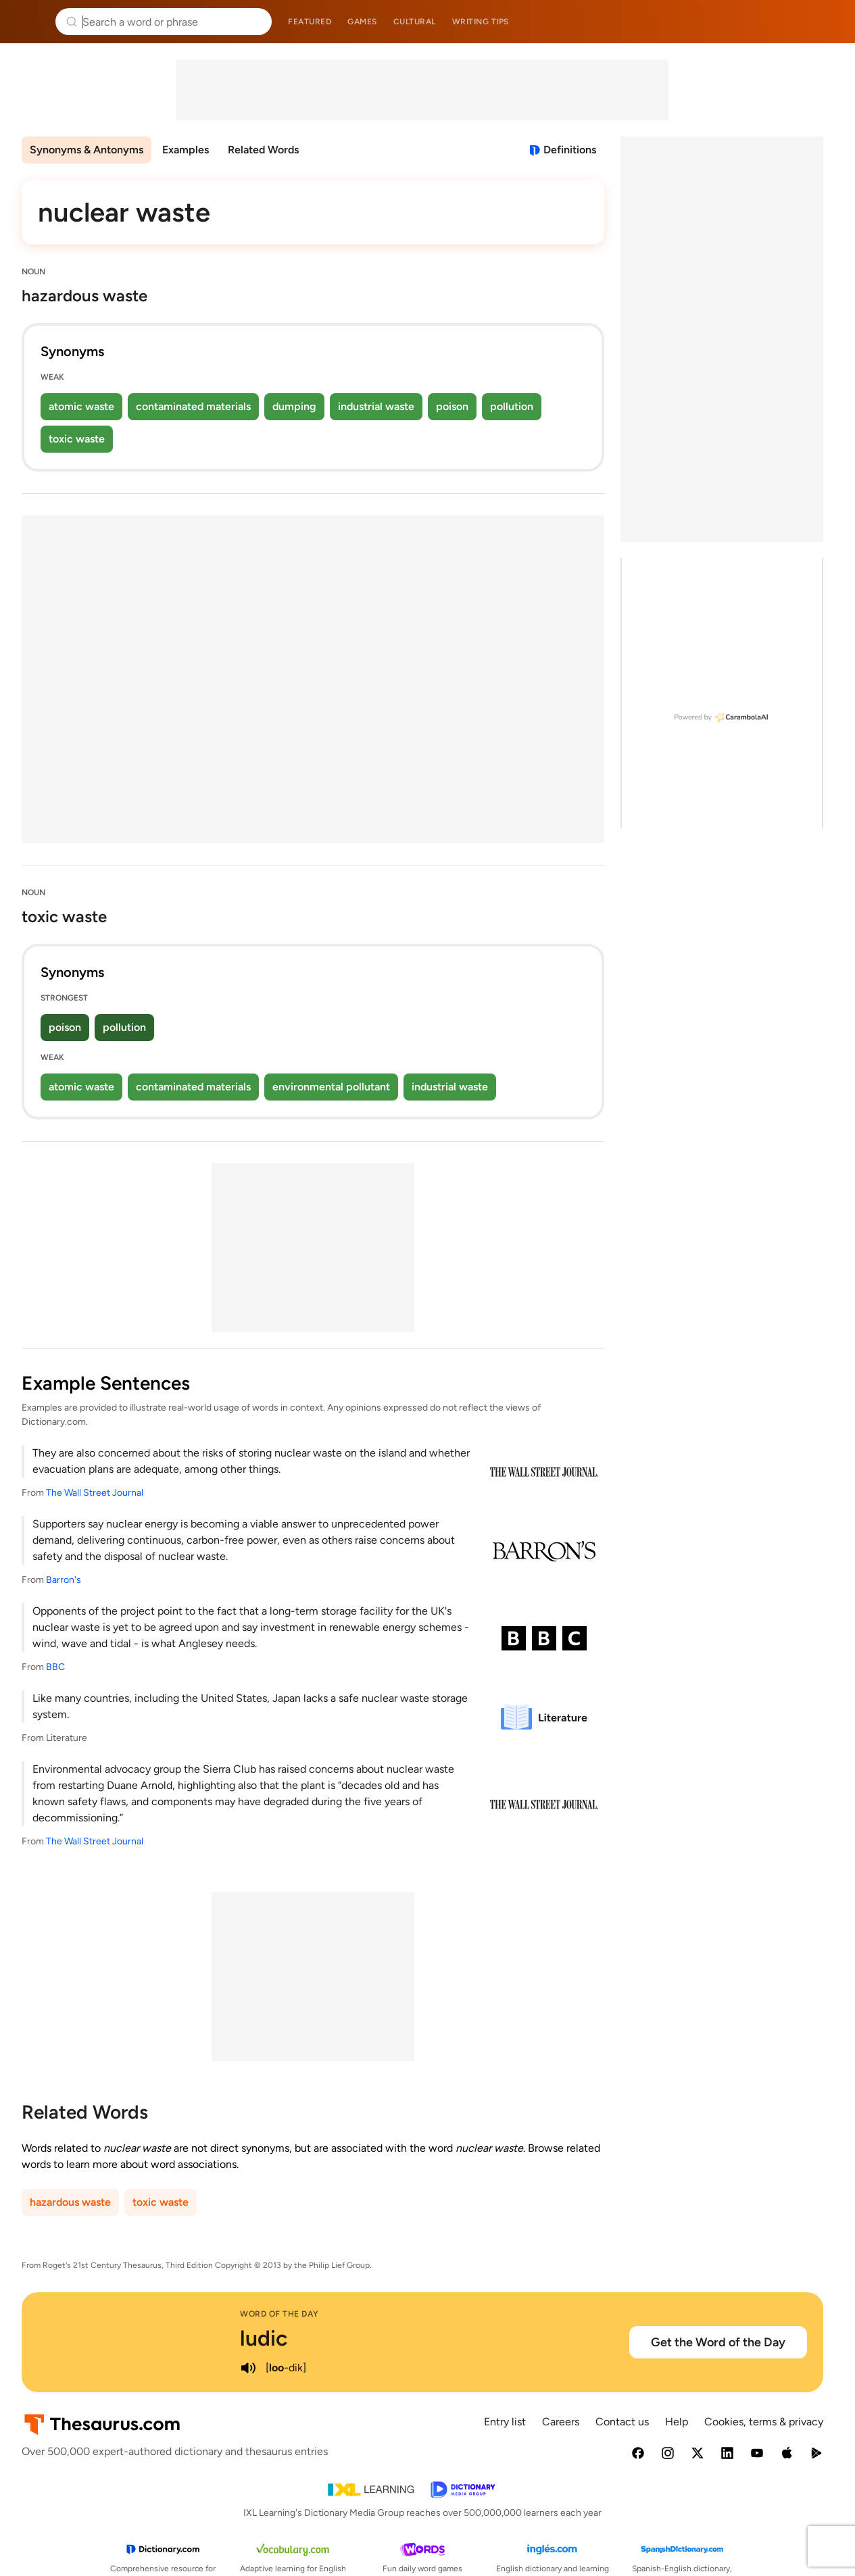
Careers (560, 2421)
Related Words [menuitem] (263, 149)
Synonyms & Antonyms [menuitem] (86, 149)
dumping (294, 406)
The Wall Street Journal (94, 1492)
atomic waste (81, 406)
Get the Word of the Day (718, 2342)
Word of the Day (279, 2314)
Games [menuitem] (362, 21)
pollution (511, 406)
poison (452, 406)
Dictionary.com (825, 22)
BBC (55, 1667)
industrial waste (376, 406)
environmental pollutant (331, 1086)
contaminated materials (193, 406)
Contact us (622, 2421)
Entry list (505, 2421)
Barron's (63, 1580)
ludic (263, 2338)
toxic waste (77, 438)
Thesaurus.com (30, 21)
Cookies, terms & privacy (763, 2421)
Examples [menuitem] (185, 149)
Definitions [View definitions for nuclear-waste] (569, 149)
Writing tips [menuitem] (480, 21)
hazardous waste (70, 2202)
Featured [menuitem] (309, 21)
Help (676, 2421)
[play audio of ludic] (248, 2368)
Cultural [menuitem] (414, 21)
